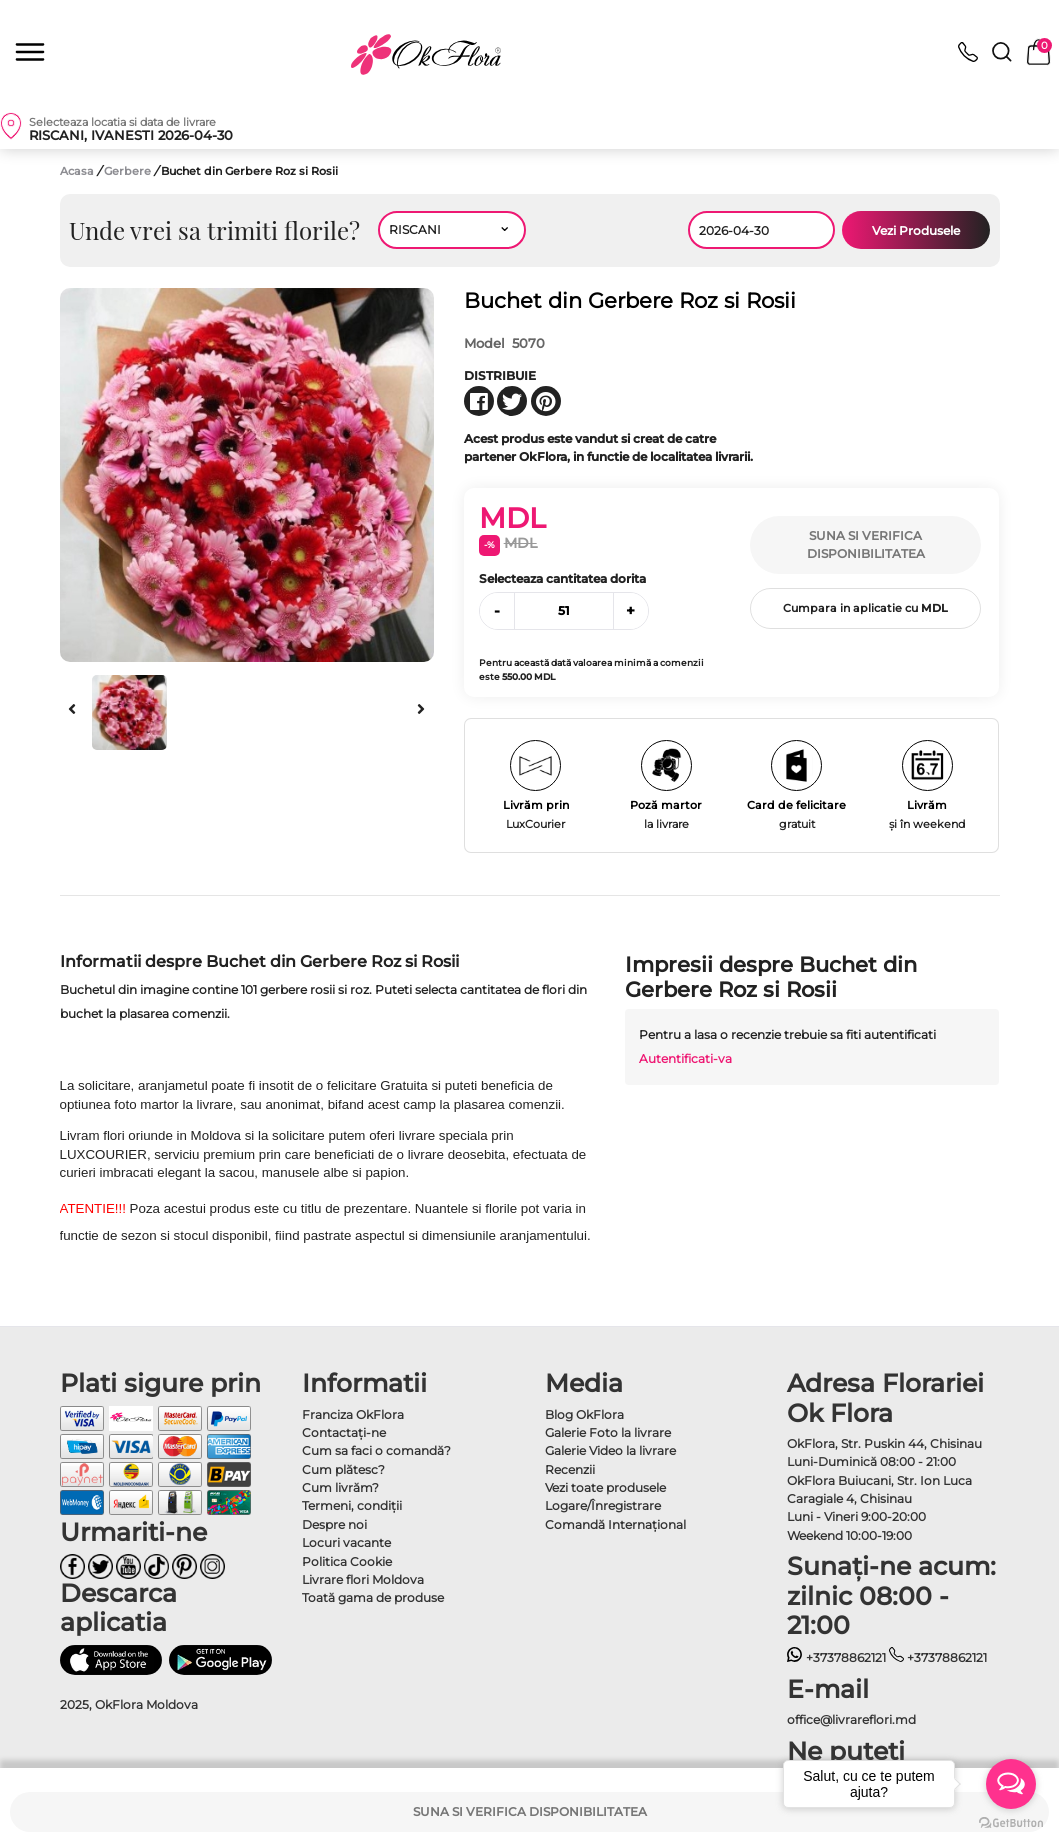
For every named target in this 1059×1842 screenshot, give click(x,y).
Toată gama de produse (373, 1597)
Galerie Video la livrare (610, 1450)
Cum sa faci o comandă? (376, 1450)
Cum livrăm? (340, 1487)
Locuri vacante (346, 1542)
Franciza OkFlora (353, 1414)
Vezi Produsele (916, 230)
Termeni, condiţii (352, 1505)
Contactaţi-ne (344, 1432)
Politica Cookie (347, 1561)
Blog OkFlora (584, 1414)
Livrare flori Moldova (363, 1579)
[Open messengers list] (1011, 1784)
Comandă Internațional (615, 1524)
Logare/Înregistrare (603, 1505)
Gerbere (129, 171)
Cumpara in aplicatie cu (865, 608)
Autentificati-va (685, 1058)
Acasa (77, 171)
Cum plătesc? (343, 1469)
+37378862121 (836, 1657)
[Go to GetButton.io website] (1011, 1822)
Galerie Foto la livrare (608, 1432)
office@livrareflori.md (851, 1719)
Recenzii (570, 1469)
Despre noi (334, 1524)
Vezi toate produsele (605, 1487)
